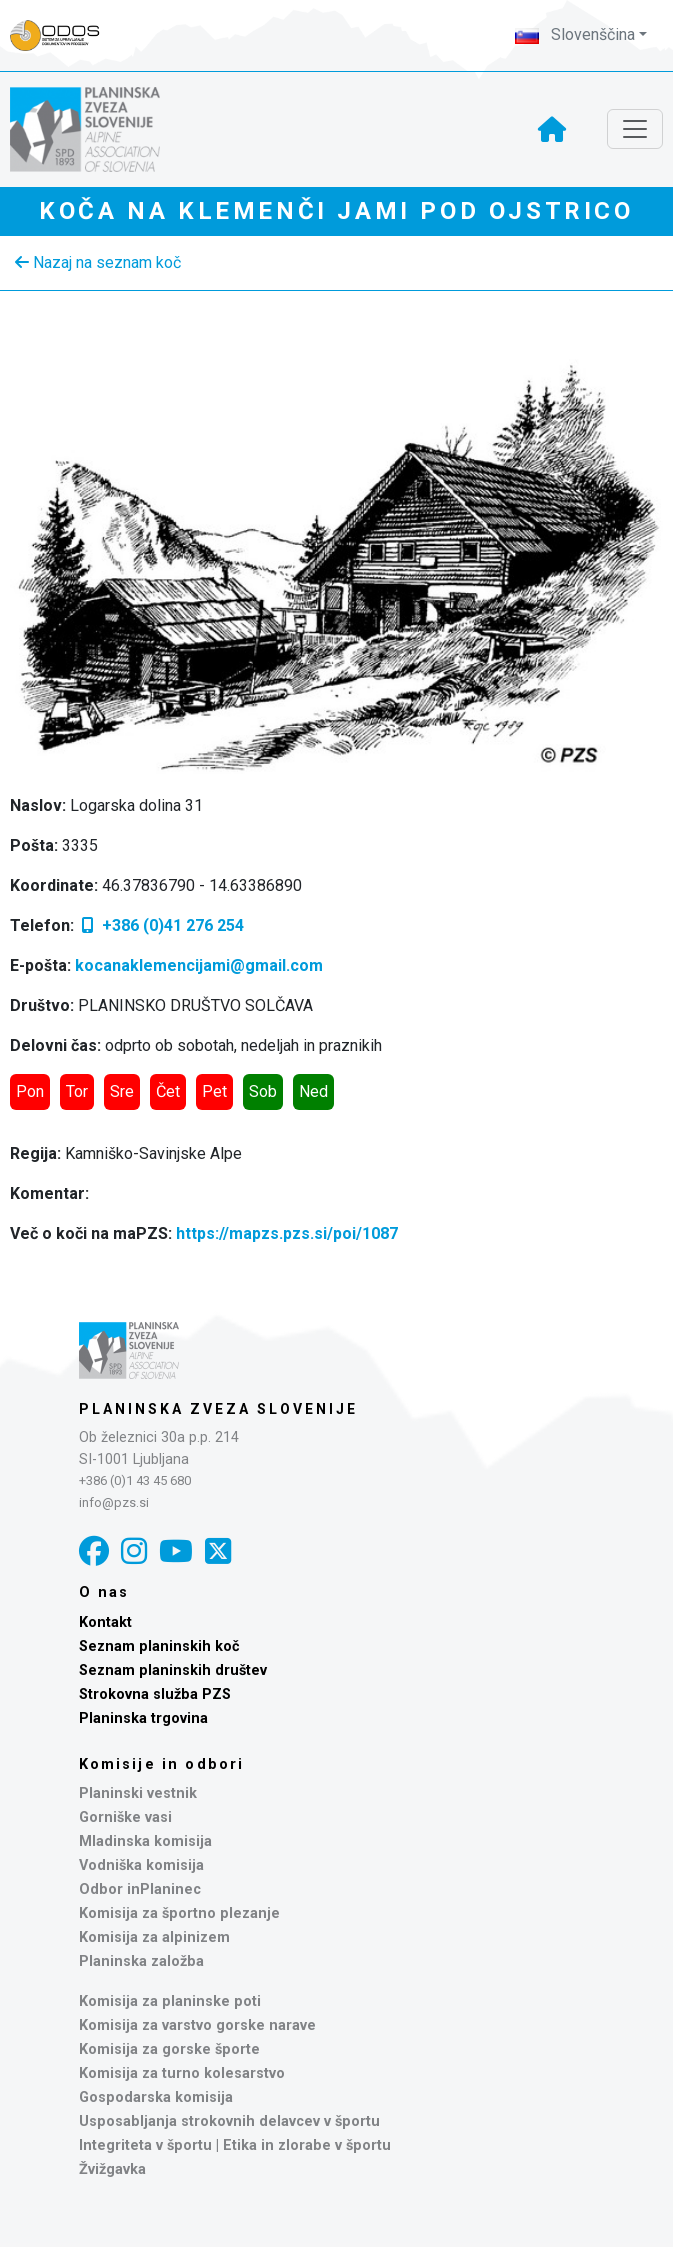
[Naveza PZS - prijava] (65, 35)
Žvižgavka (112, 2169)
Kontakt (105, 1622)
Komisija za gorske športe (169, 2049)
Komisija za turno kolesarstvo (182, 2073)
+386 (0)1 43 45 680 (135, 1480)
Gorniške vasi (125, 1817)
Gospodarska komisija (156, 2097)
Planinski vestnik (138, 1793)
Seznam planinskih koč (159, 1646)
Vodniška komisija (141, 1865)
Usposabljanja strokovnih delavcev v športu (229, 2121)
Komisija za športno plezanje (179, 1913)
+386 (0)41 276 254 (161, 925)
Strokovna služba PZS (155, 1694)
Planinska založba (141, 1961)
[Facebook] (94, 1551)
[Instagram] (134, 1551)
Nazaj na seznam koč (98, 262)
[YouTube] (176, 1551)
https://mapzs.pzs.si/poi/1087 (287, 1233)
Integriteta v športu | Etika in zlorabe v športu (235, 2145)
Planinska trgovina (143, 1718)
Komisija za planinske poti (170, 2001)
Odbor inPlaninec (140, 1889)
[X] (218, 1551)
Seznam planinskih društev (173, 1670)
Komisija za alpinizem (154, 1937)
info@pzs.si (114, 1502)
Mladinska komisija (145, 1841)
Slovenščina (575, 34)
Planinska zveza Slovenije (218, 1409)
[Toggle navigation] (635, 129)
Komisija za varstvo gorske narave (197, 2025)
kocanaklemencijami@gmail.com (199, 965)
